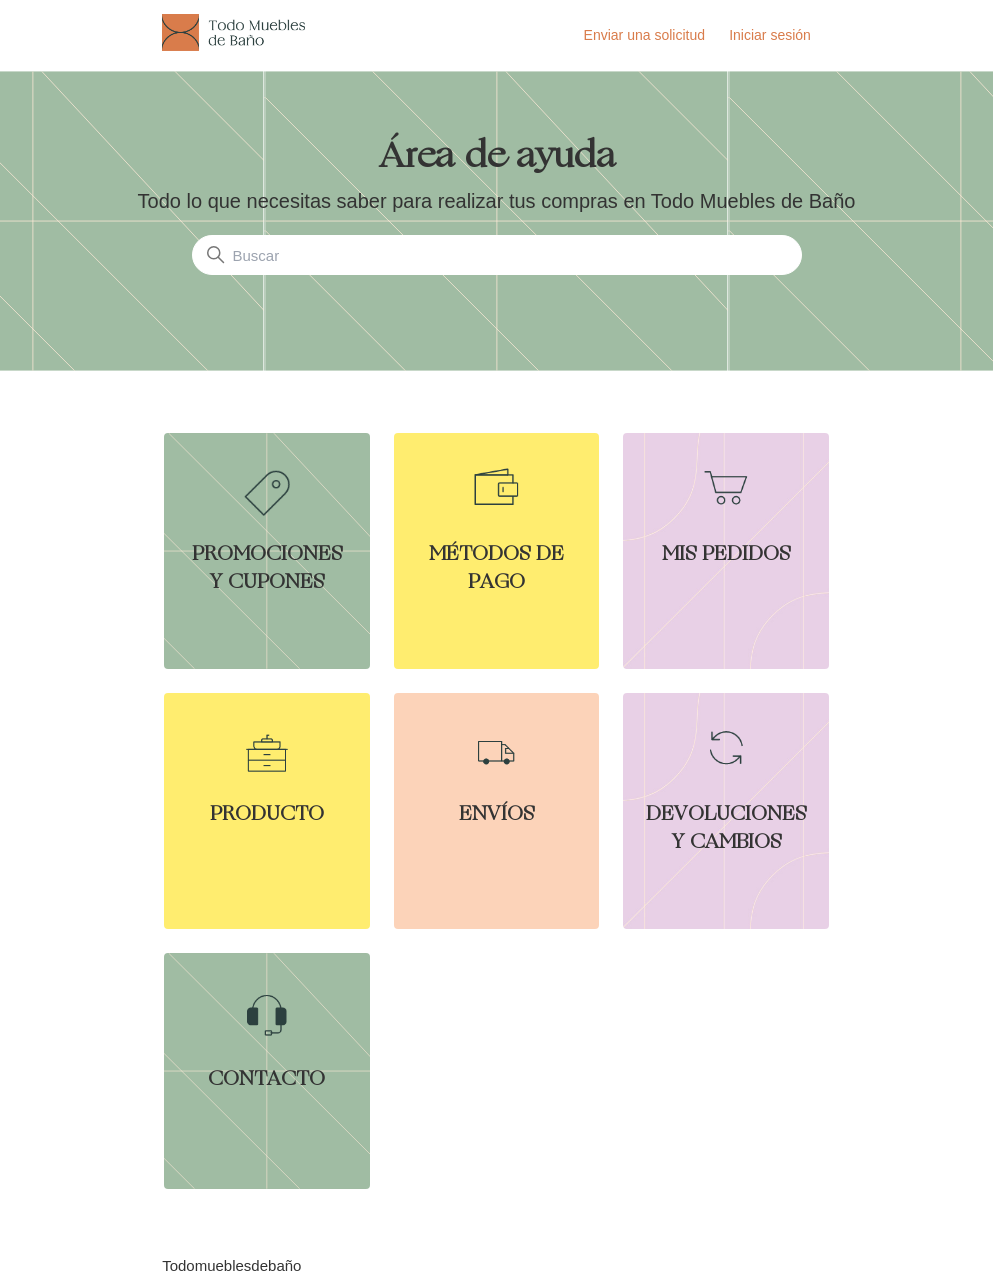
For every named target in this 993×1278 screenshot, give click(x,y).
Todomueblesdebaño (231, 1265)
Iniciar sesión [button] (770, 35)
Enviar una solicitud (644, 35)
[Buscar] (497, 255)
